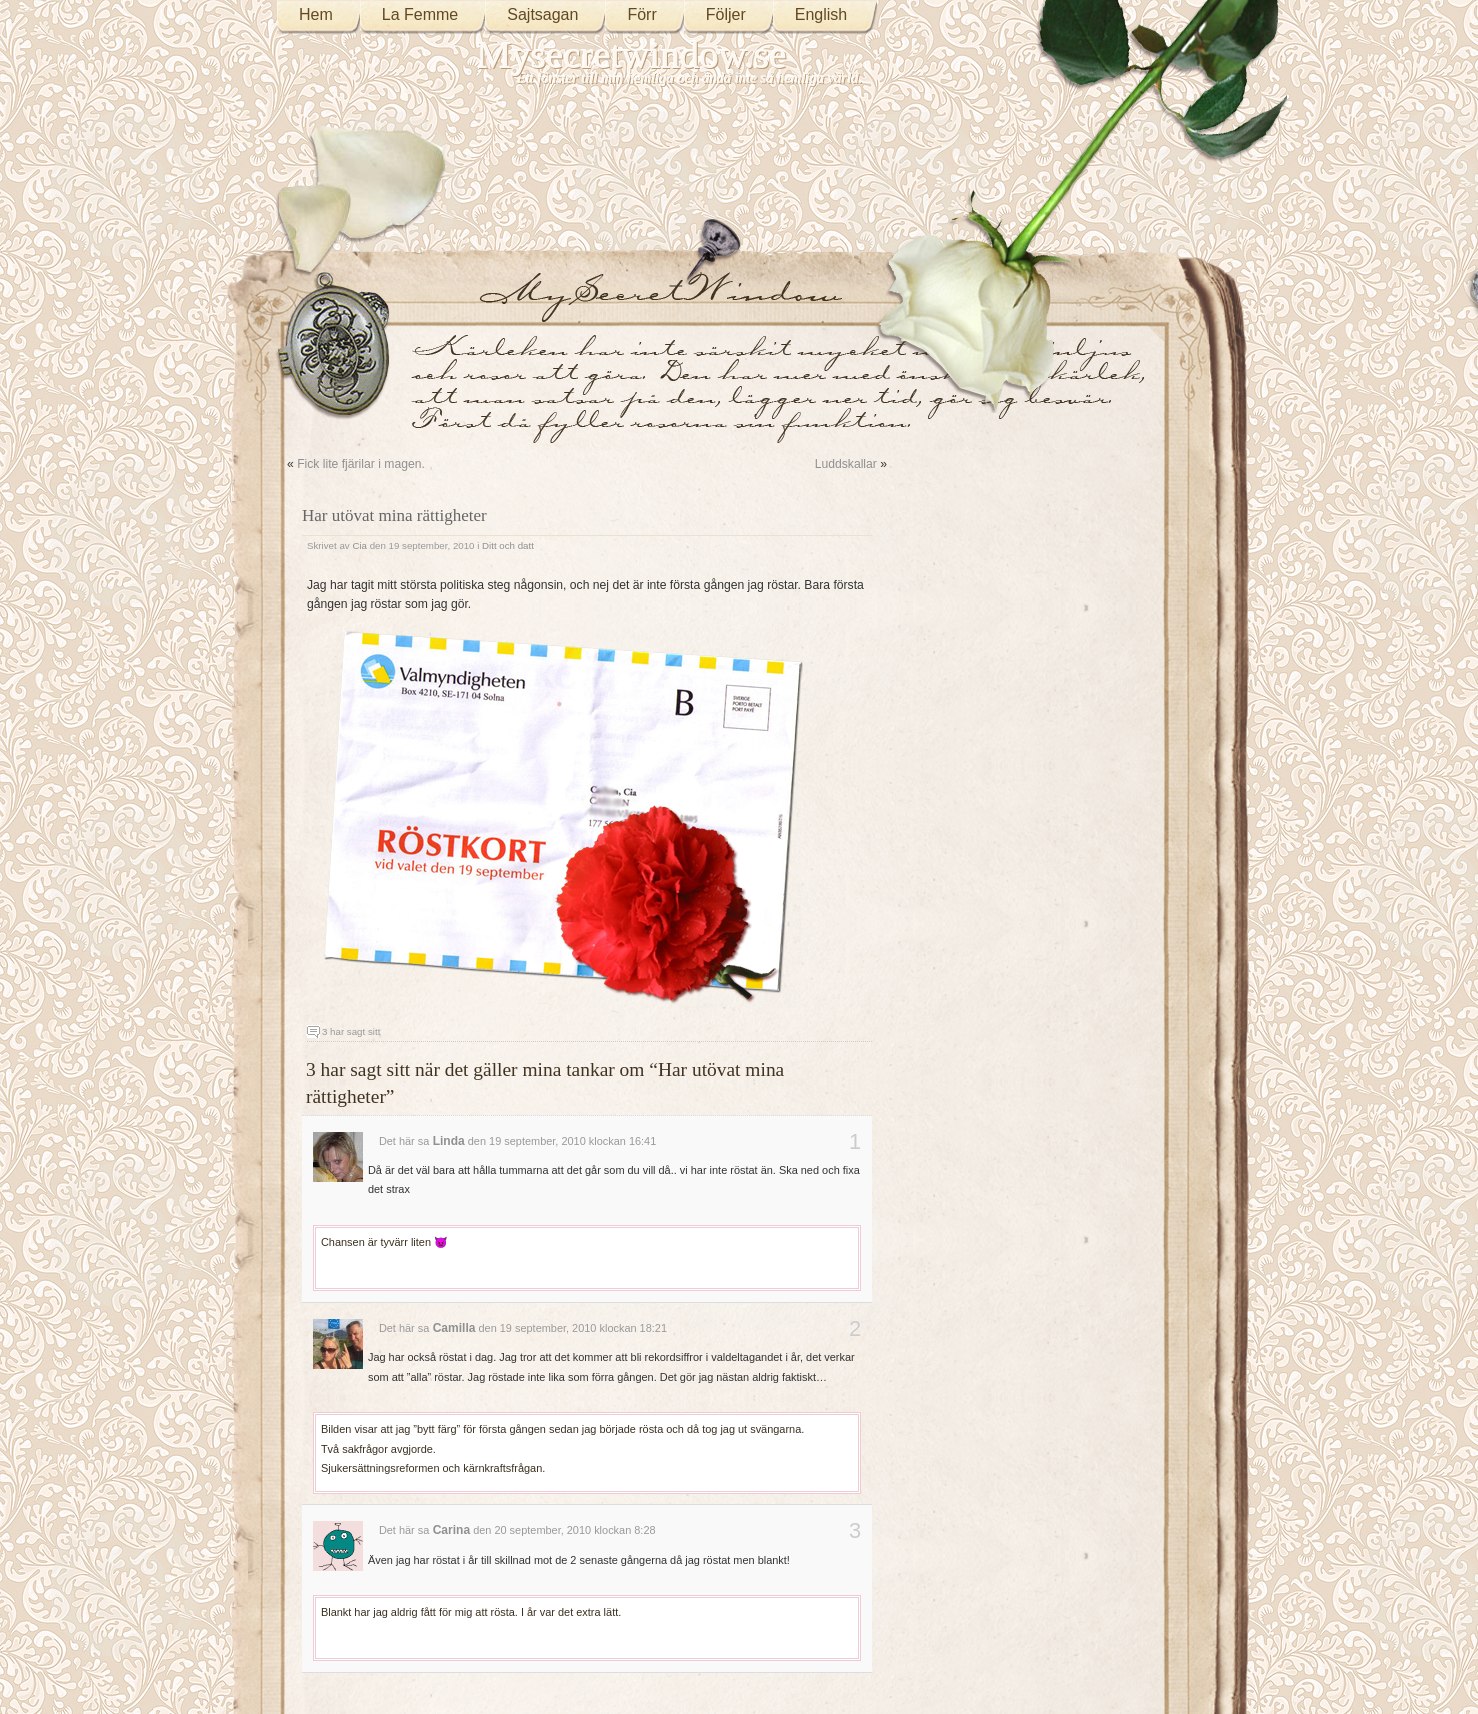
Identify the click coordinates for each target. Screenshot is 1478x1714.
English (821, 14)
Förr (641, 14)
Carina (451, 1530)
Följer (726, 14)
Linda (449, 1141)
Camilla (454, 1328)
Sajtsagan (542, 14)
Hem (316, 14)
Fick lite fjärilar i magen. (361, 464)
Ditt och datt (508, 545)
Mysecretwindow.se (632, 54)
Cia (359, 545)
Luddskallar (846, 464)
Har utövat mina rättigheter (394, 515)
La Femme (420, 14)
